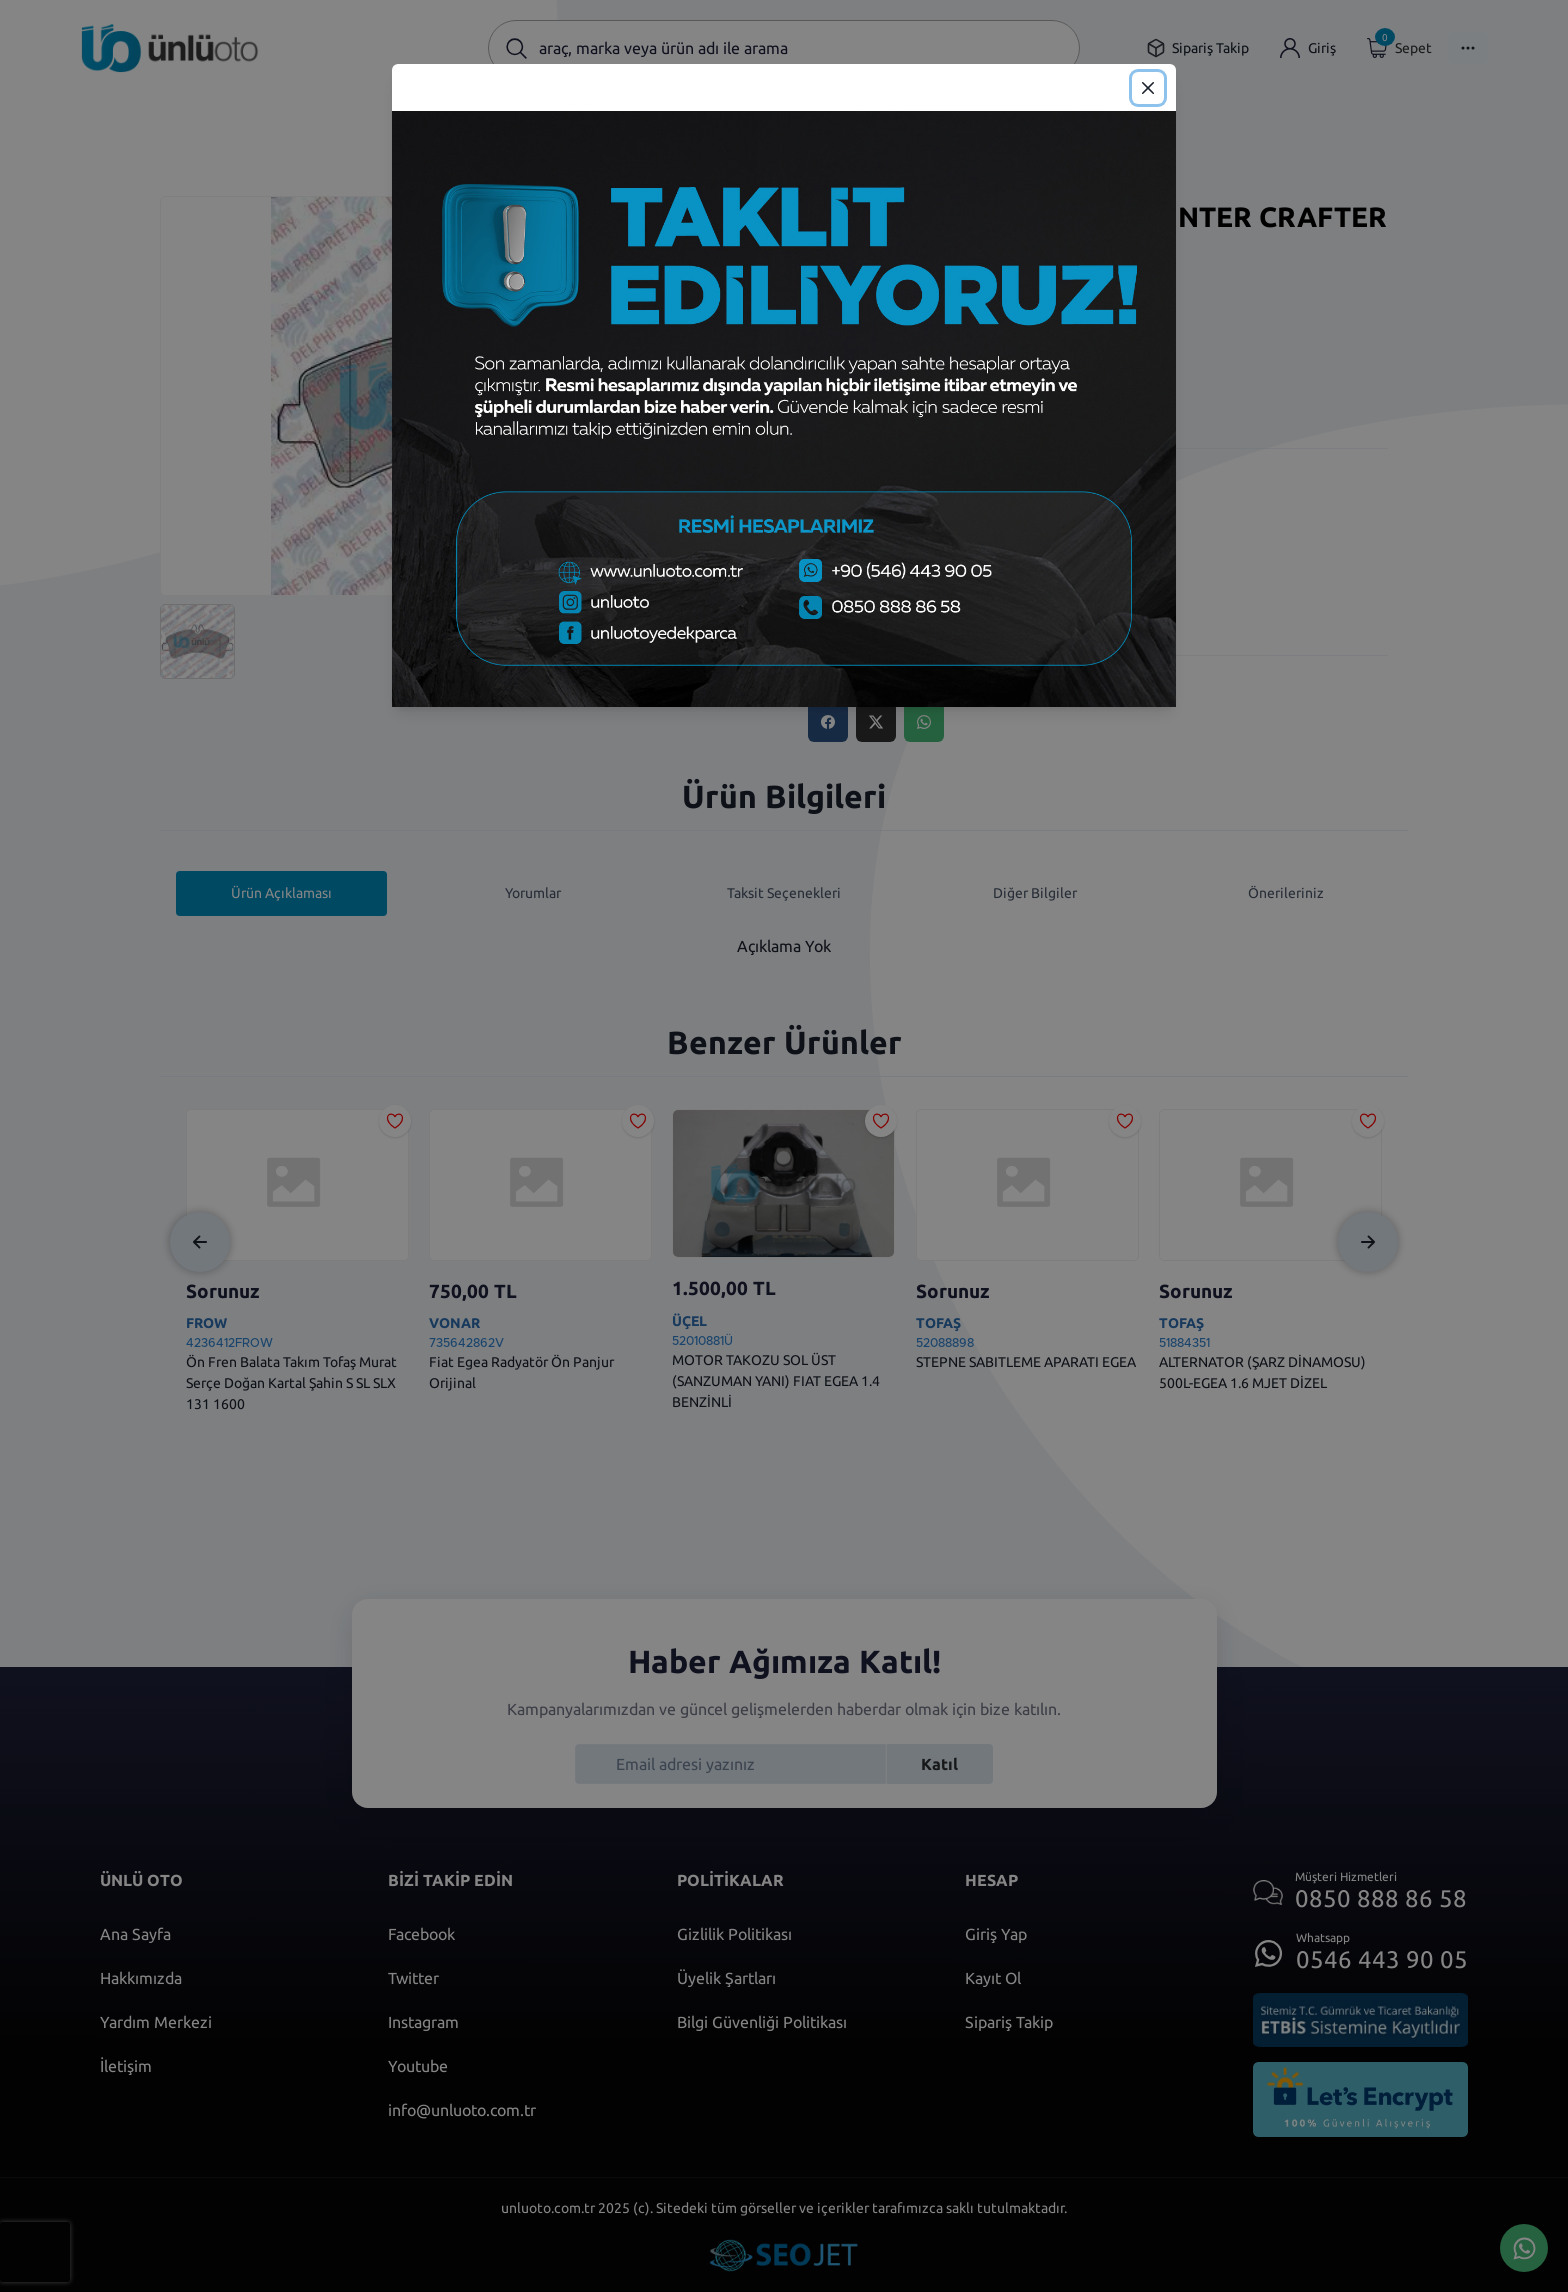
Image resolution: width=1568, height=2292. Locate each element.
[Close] (1148, 88)
